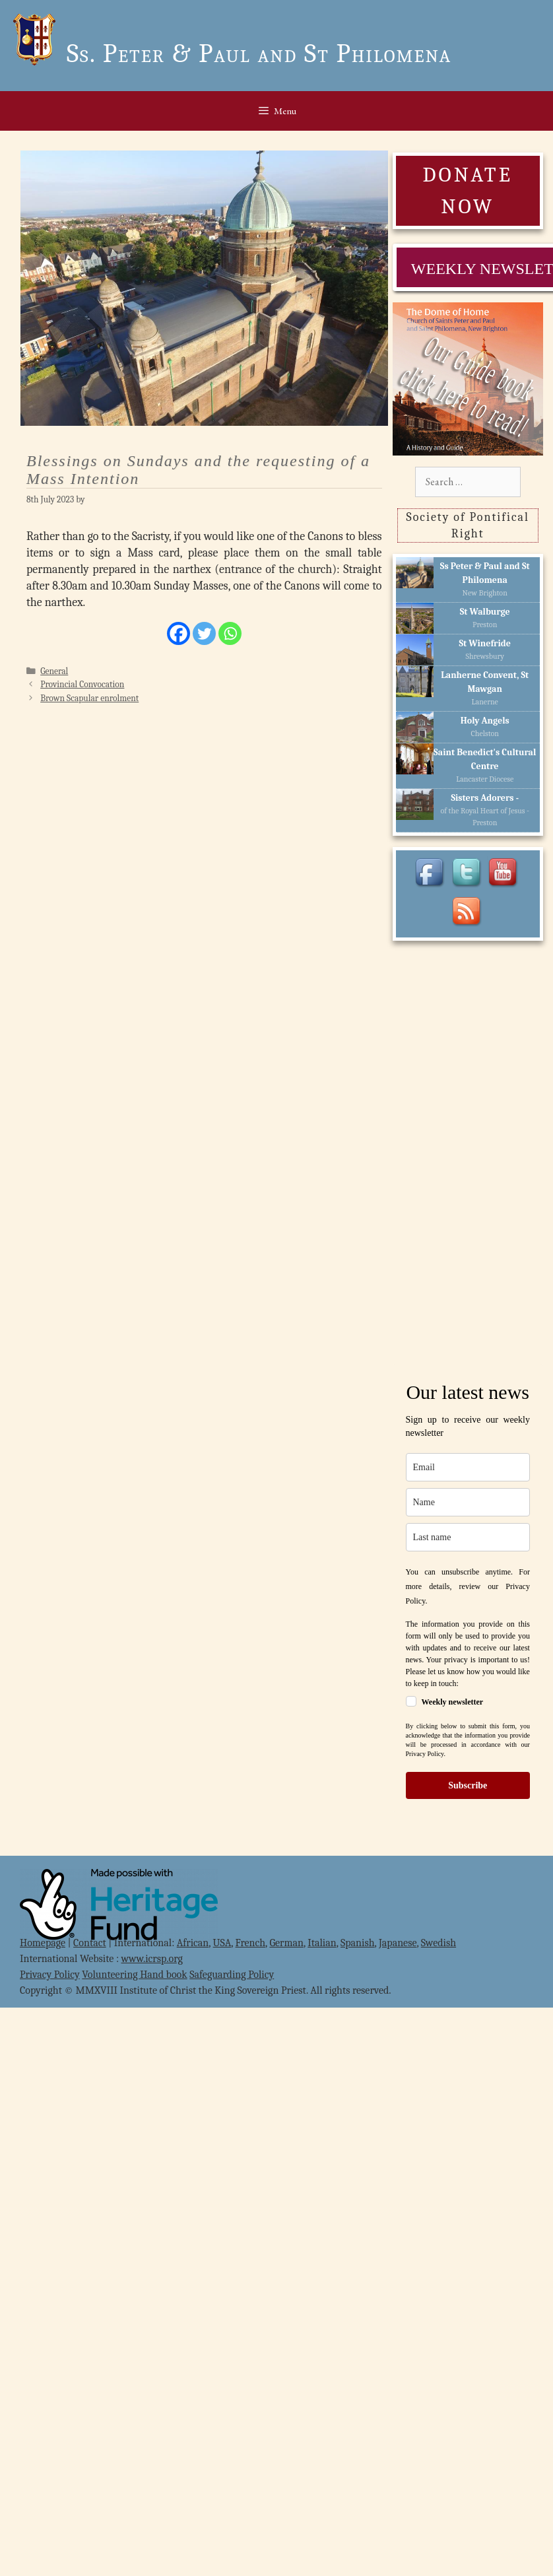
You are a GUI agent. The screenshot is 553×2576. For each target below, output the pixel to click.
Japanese (398, 1943)
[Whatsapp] (230, 633)
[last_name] (468, 1537)
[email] (468, 1467)
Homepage (42, 1943)
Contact (89, 1943)
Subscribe (467, 1785)
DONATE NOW (467, 190)
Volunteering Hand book (134, 1975)
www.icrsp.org (152, 1959)
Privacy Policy (50, 1975)
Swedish (438, 1943)
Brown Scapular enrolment (89, 698)
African (193, 1943)
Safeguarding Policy (231, 1975)
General (54, 671)
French (251, 1943)
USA (222, 1943)
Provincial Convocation (82, 684)
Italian (322, 1943)
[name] (468, 1502)
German (286, 1943)
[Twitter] (204, 633)
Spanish (358, 1943)
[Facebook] (178, 633)
